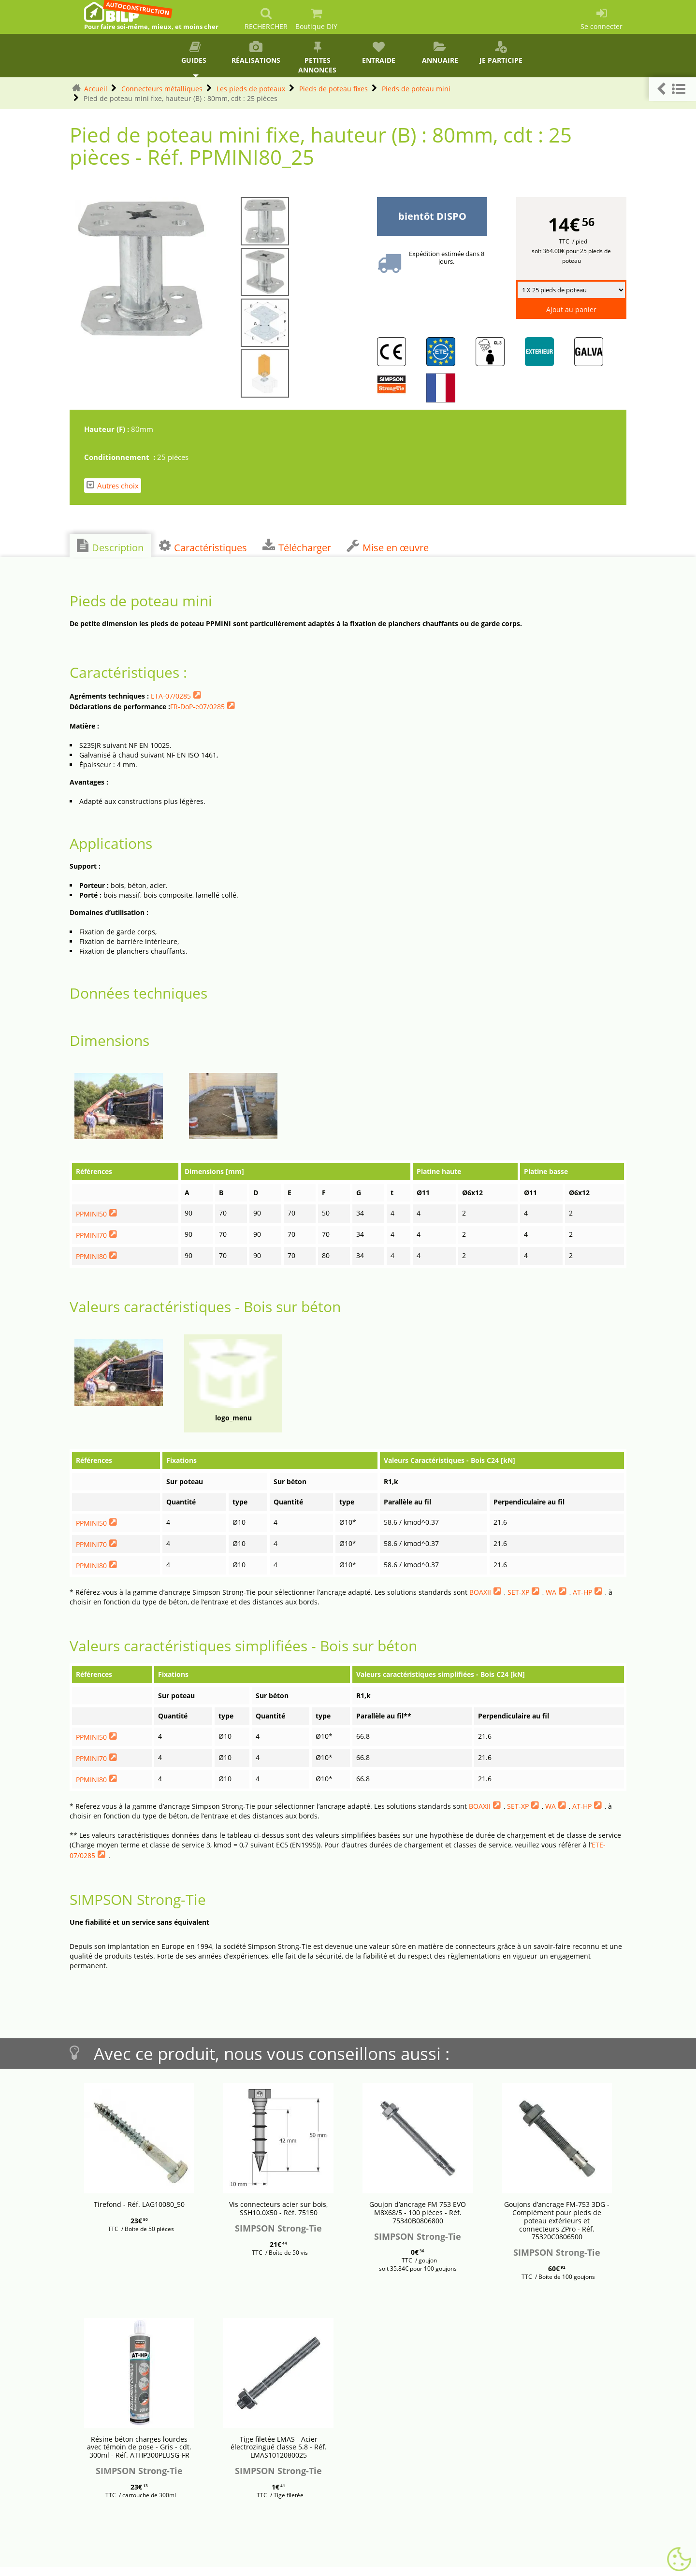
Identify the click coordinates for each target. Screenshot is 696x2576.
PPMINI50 (91, 1213)
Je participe (501, 53)
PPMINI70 (91, 1235)
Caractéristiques (203, 546)
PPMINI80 (91, 1256)
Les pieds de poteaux (251, 88)
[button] (672, 89)
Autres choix (113, 485)
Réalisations (256, 53)
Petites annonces (317, 57)
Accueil (95, 88)
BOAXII (480, 1592)
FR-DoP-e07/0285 (197, 706)
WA (551, 1592)
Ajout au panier (571, 309)
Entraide (379, 53)
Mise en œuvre (388, 546)
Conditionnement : (120, 457)
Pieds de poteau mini (416, 88)
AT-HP (582, 1592)
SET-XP (518, 1592)
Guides (195, 53)
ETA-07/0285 (171, 696)
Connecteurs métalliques (162, 88)
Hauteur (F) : (107, 429)
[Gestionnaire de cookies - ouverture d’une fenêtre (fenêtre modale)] (679, 2559)
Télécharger (296, 546)
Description (110, 546)
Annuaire (440, 53)
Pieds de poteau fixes (333, 88)
